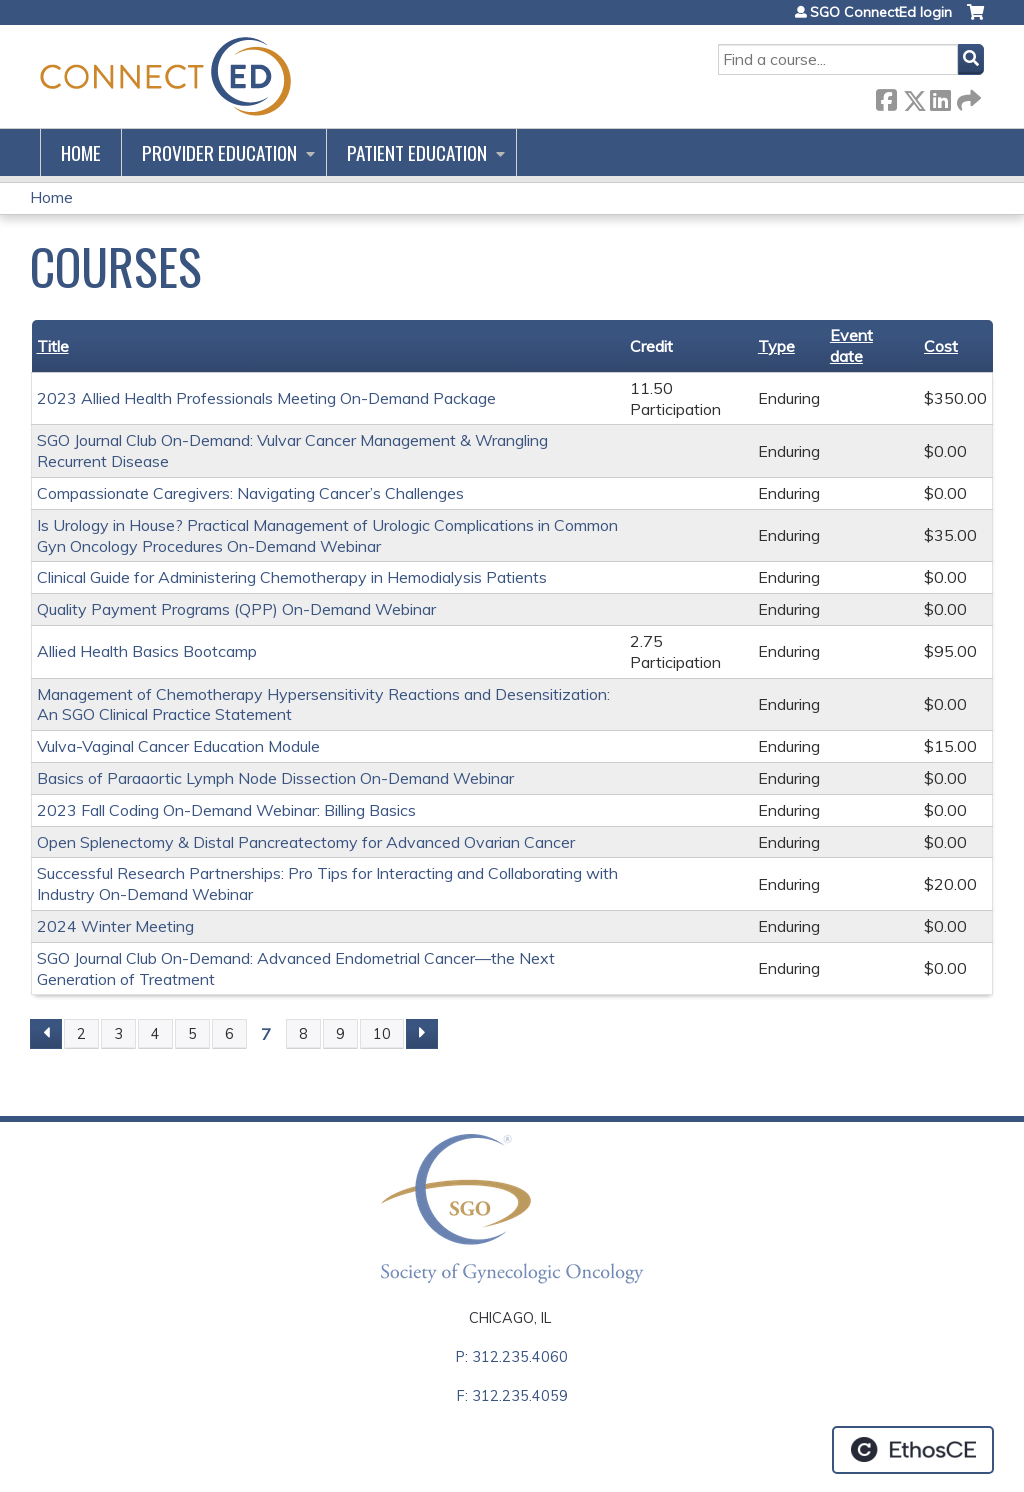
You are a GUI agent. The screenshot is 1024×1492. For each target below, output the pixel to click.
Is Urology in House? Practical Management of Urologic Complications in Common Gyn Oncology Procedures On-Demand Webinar (327, 535)
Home (81, 152)
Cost (941, 346)
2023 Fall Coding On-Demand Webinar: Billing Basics (226, 810)
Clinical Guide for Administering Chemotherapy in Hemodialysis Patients (292, 577)
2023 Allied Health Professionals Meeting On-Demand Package (266, 398)
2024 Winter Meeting (115, 926)
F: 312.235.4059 (512, 1396)
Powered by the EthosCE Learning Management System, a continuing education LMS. (913, 1450)
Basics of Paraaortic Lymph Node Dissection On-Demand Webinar (275, 778)
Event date (851, 345)
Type (776, 346)
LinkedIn (940, 96)
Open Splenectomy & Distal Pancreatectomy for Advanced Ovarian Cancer (306, 842)
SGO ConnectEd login (881, 12)
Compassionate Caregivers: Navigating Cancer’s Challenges (250, 493)
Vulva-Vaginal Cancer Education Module (178, 746)
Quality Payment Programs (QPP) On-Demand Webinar (236, 609)
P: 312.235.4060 (512, 1357)
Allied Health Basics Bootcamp (147, 651)
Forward (967, 96)
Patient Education (417, 152)
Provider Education (219, 152)
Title (53, 346)
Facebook (886, 96)
